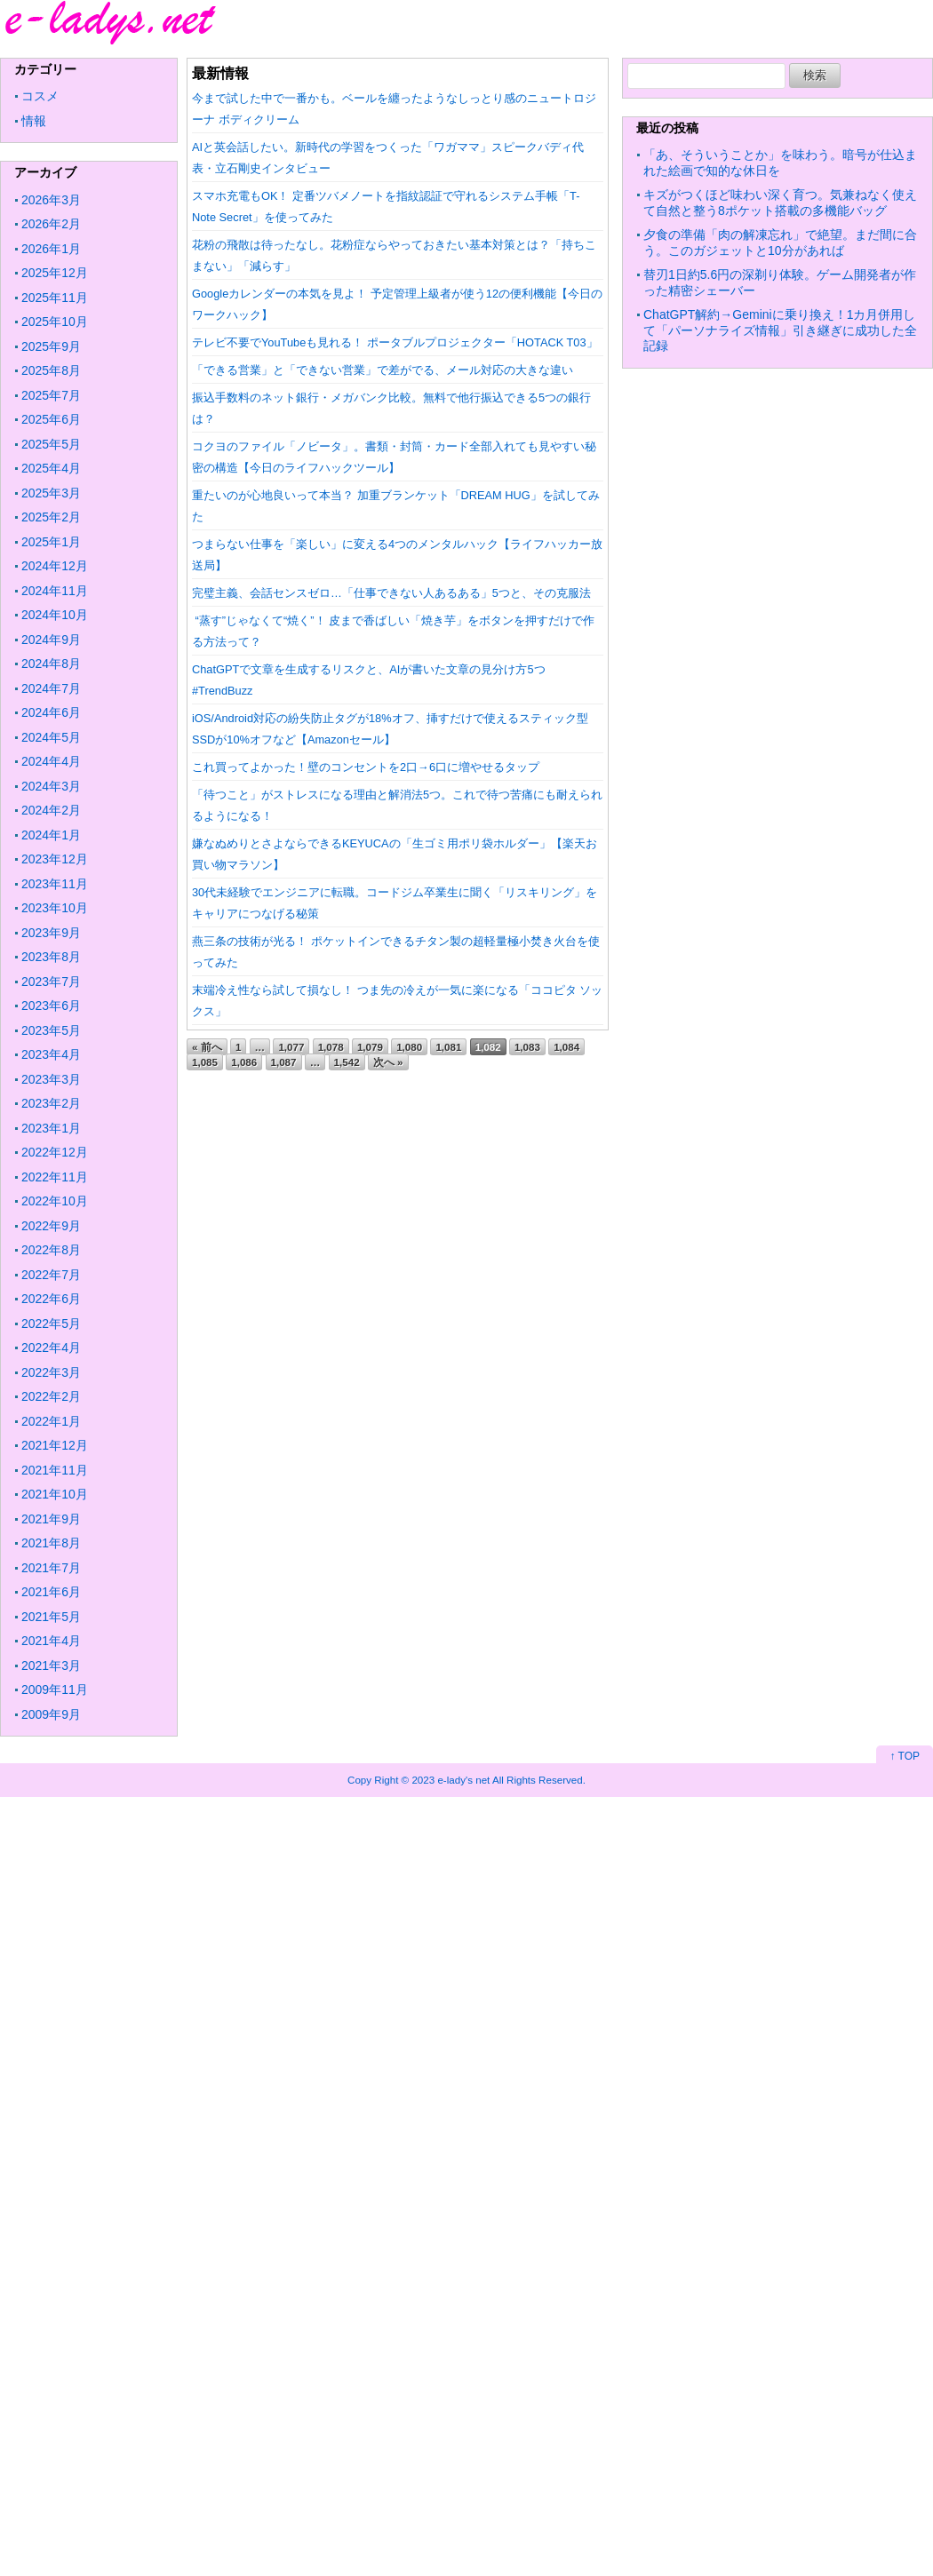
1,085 (205, 1062)
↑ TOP (904, 1756)
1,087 (284, 1062)
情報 (33, 121)
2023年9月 (51, 933)
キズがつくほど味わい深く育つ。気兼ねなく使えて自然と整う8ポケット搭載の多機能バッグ (780, 202)
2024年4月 (51, 761)
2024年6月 (51, 712)
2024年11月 (54, 591)
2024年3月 (51, 786)
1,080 (409, 1047)
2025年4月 (51, 468)
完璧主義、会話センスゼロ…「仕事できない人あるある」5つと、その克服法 (391, 593)
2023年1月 (51, 1128)
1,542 (347, 1062)
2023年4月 (51, 1054)
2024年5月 (51, 737)
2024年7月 (51, 688)
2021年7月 (51, 1568)
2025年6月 (51, 419)
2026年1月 (51, 249)
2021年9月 (51, 1519)
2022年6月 (51, 1299)
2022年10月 (54, 1201)
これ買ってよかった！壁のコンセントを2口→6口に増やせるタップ (365, 767)
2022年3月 (51, 1372)
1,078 (331, 1047)
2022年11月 (54, 1177)
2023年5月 (51, 1030)
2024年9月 (51, 639)
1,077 (291, 1047)
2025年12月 (54, 273)
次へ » (388, 1062)
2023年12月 (54, 859)
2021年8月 (51, 1543)
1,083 (527, 1047)
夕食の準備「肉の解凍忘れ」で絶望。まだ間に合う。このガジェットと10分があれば (780, 242)
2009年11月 (54, 1689)
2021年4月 (51, 1641)
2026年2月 (51, 224)
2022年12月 (54, 1152)
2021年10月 (54, 1494)
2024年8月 (51, 663)
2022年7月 (51, 1275)
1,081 (448, 1047)
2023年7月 (51, 981)
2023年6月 (51, 1005)
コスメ (40, 96)
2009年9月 (51, 1714)
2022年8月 (51, 1250)
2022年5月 (51, 1323)
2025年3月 (51, 493)
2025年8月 (51, 370)
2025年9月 (51, 346)
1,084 (566, 1047)
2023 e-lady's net (450, 1779)
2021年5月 (51, 1617)
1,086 (244, 1062)
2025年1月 (51, 542)
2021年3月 (51, 1665)
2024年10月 (54, 615)
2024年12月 (54, 566)
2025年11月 (54, 297)
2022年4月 (51, 1347)
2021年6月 (51, 1592)
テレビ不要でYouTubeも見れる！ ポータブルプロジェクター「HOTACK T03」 (395, 342)
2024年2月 (51, 810)
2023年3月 (51, 1079)
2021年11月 (54, 1470)
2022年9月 (51, 1226)
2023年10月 (54, 908)
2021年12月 (54, 1445)
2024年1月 (51, 835)
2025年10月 (54, 321)
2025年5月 (51, 444)
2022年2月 (51, 1396)
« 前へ (207, 1047)
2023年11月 (54, 884)
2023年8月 (51, 957)
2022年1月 (51, 1421)
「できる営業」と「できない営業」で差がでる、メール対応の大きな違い (382, 370)
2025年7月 (51, 395)
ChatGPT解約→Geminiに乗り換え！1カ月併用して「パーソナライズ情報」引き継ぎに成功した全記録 (780, 330)
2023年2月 (51, 1103)
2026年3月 (51, 200)
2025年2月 (51, 517)
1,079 (370, 1047)
